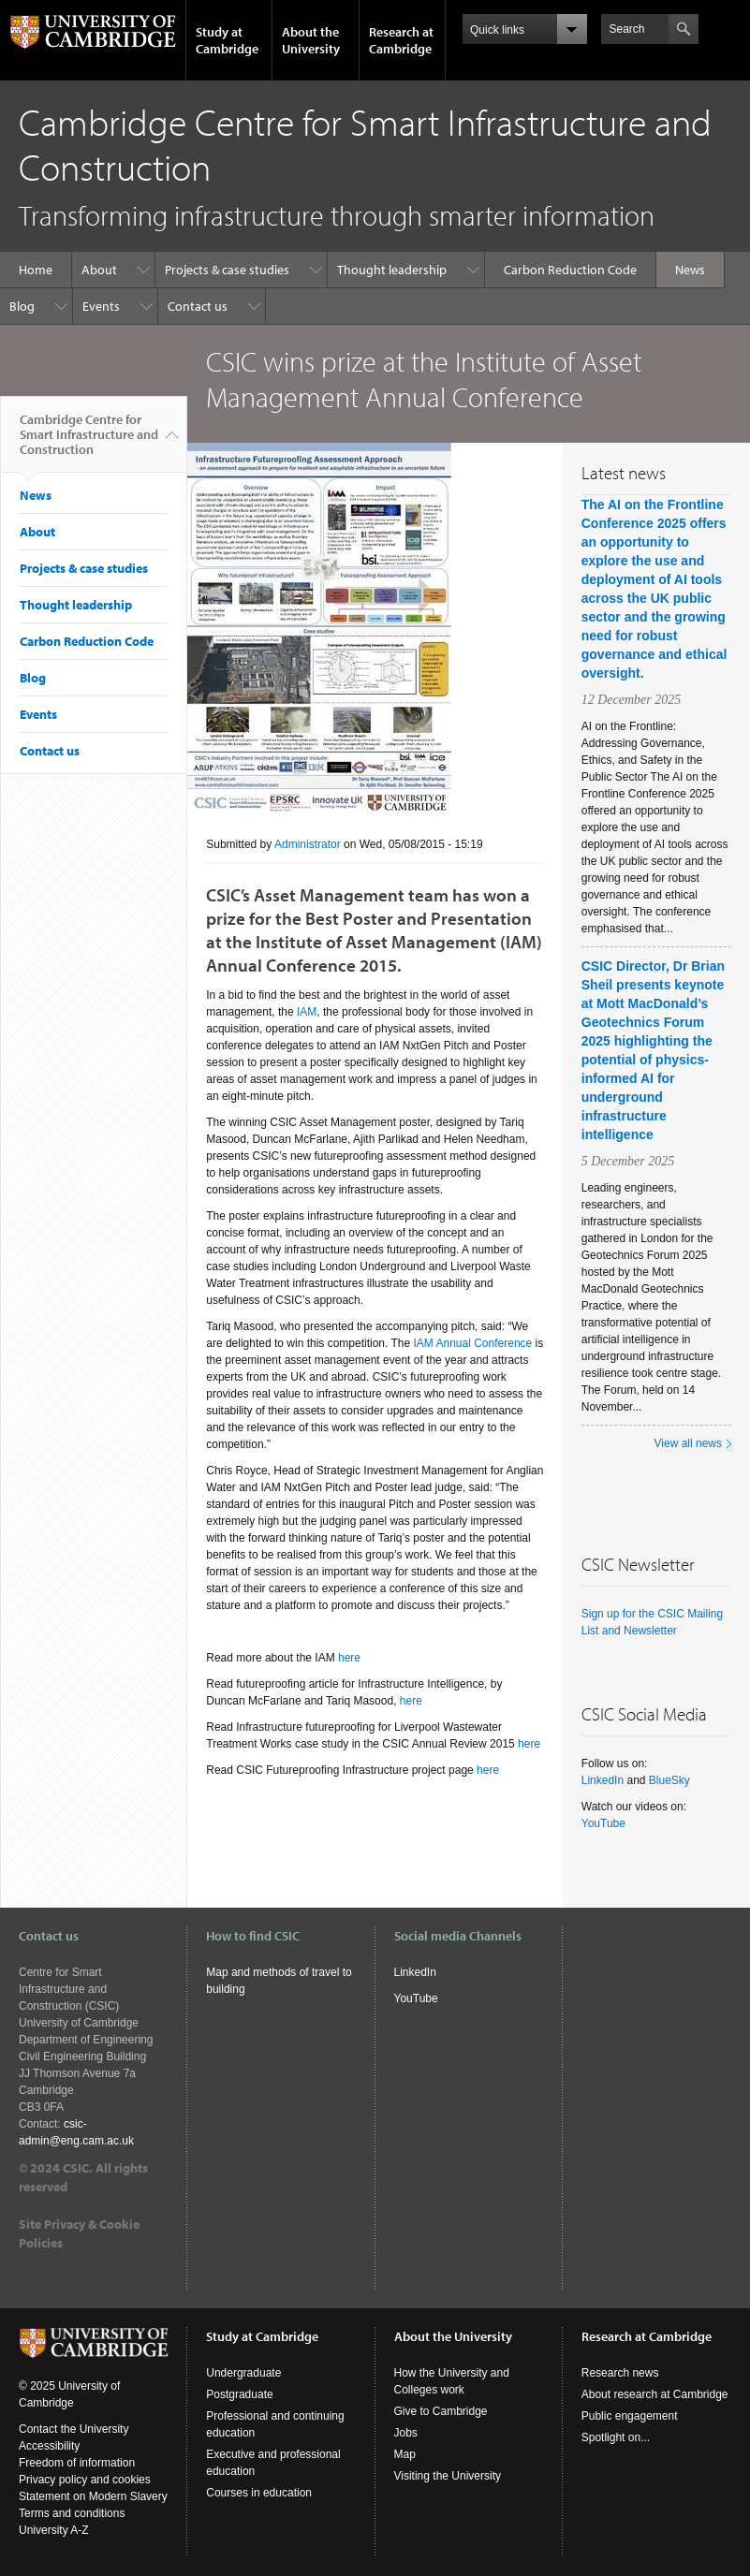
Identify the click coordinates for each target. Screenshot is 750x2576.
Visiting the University (448, 2475)
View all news (688, 1443)
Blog (22, 306)
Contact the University (73, 2429)
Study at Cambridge (227, 40)
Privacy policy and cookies (85, 2479)
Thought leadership (392, 269)
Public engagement (629, 2415)
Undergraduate (243, 2372)
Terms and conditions (72, 2513)
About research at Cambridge (654, 2394)
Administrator (307, 844)
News (690, 269)
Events (101, 306)
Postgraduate (239, 2394)
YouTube (603, 1823)
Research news (620, 2372)
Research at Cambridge (401, 40)
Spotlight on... (615, 2437)
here (349, 1657)
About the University (311, 40)
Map (405, 2454)
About (99, 269)
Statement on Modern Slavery (93, 2496)
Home (35, 269)
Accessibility (49, 2445)
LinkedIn (604, 1780)
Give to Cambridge (441, 2411)
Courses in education (259, 2492)
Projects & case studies (227, 269)
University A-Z (54, 2530)
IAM (306, 1011)
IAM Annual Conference (473, 1343)
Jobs (406, 2432)
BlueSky (669, 1780)
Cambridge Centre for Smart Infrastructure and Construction (89, 442)
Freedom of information (77, 2462)
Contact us (198, 306)
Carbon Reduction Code (570, 269)
